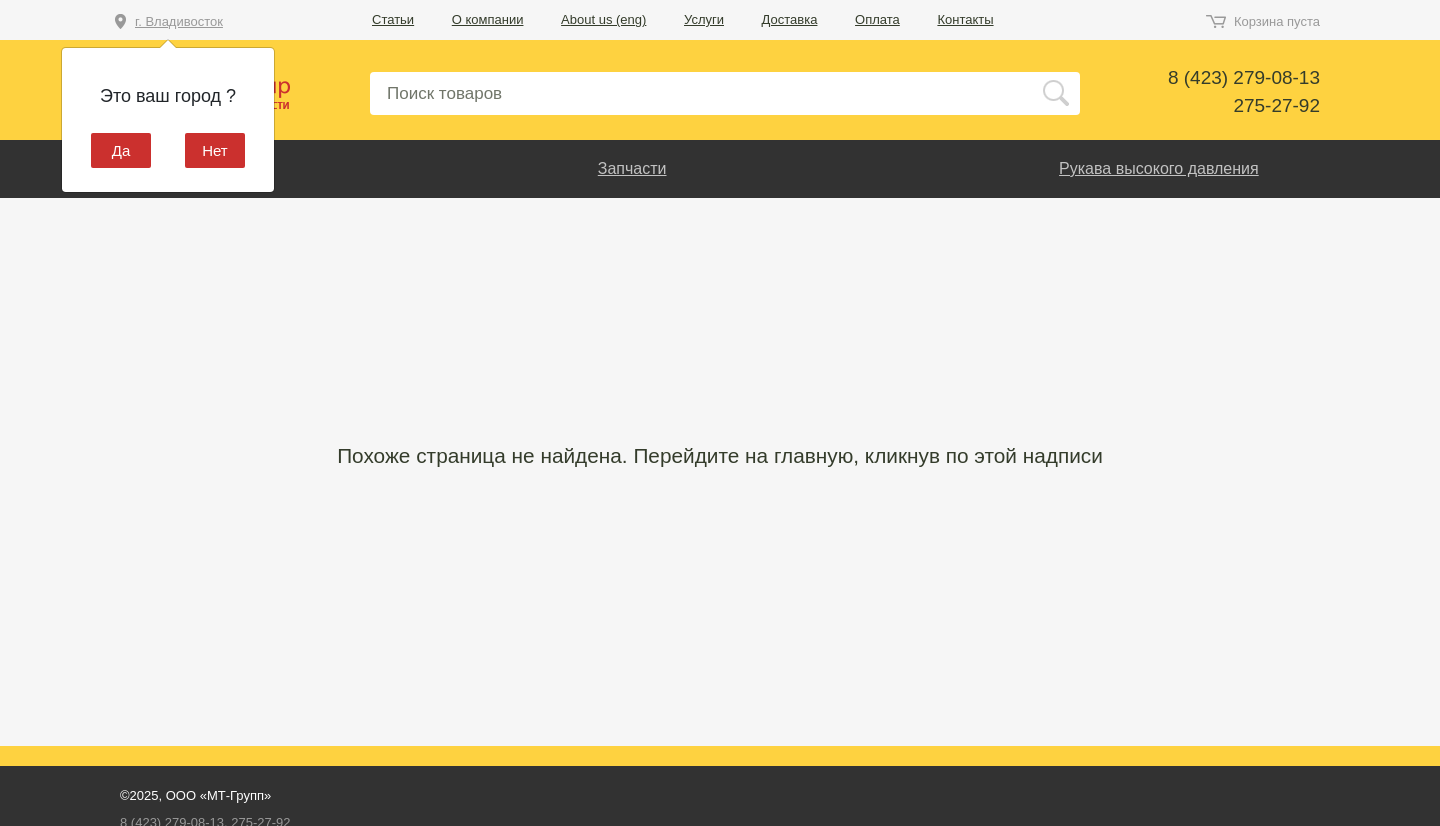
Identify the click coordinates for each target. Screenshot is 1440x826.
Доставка (790, 19)
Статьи (393, 19)
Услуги (704, 19)
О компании (488, 19)
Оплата (877, 19)
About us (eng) (603, 19)
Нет (215, 150)
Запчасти (632, 168)
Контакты (965, 19)
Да (121, 150)
